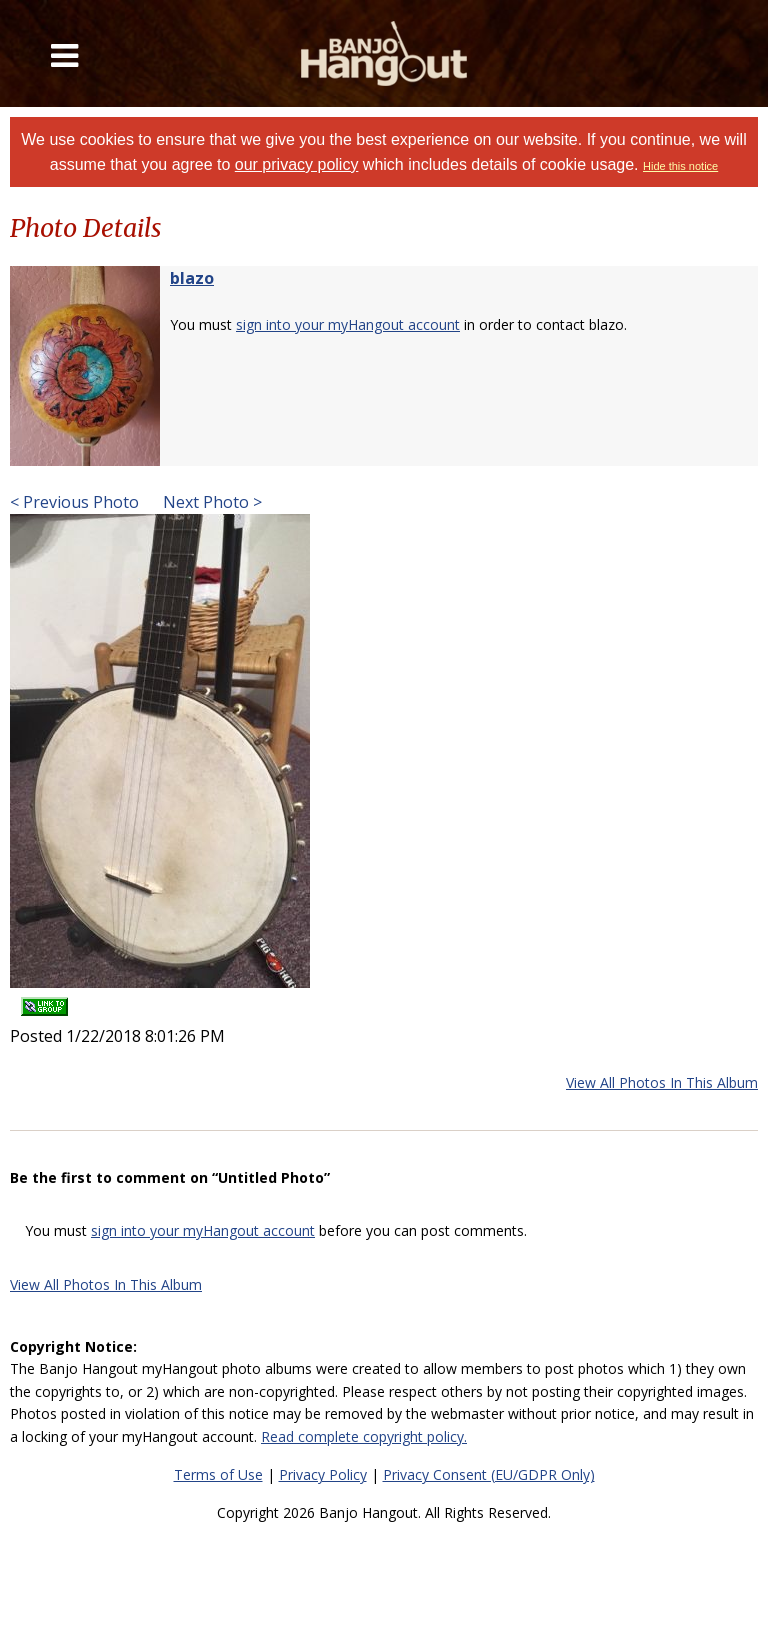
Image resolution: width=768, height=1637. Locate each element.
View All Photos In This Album (662, 1082)
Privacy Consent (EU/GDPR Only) (489, 1474)
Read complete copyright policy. (364, 1436)
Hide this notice (680, 166)
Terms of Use (218, 1474)
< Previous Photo (74, 502)
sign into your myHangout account (348, 324)
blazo (192, 278)
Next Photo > (210, 502)
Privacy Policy (323, 1474)
